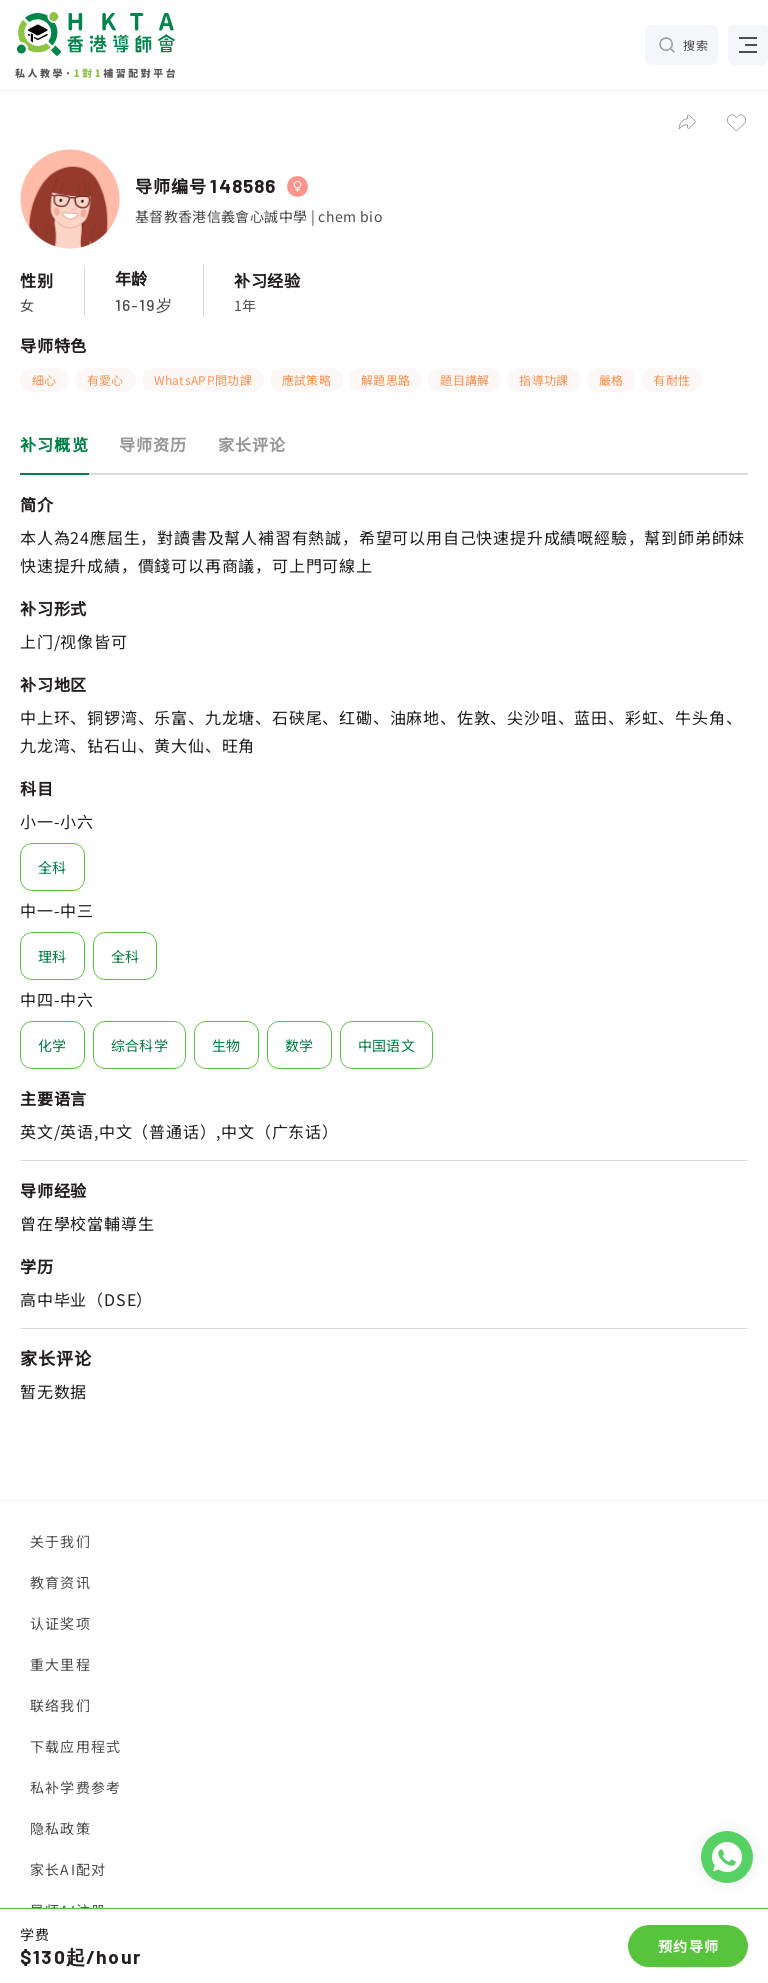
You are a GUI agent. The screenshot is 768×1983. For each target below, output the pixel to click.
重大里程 (60, 1664)
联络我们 (60, 1705)
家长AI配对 (68, 1869)
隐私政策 (60, 1828)
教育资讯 (60, 1582)
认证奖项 (60, 1623)
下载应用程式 (75, 1746)
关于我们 (60, 1541)
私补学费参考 (75, 1787)
